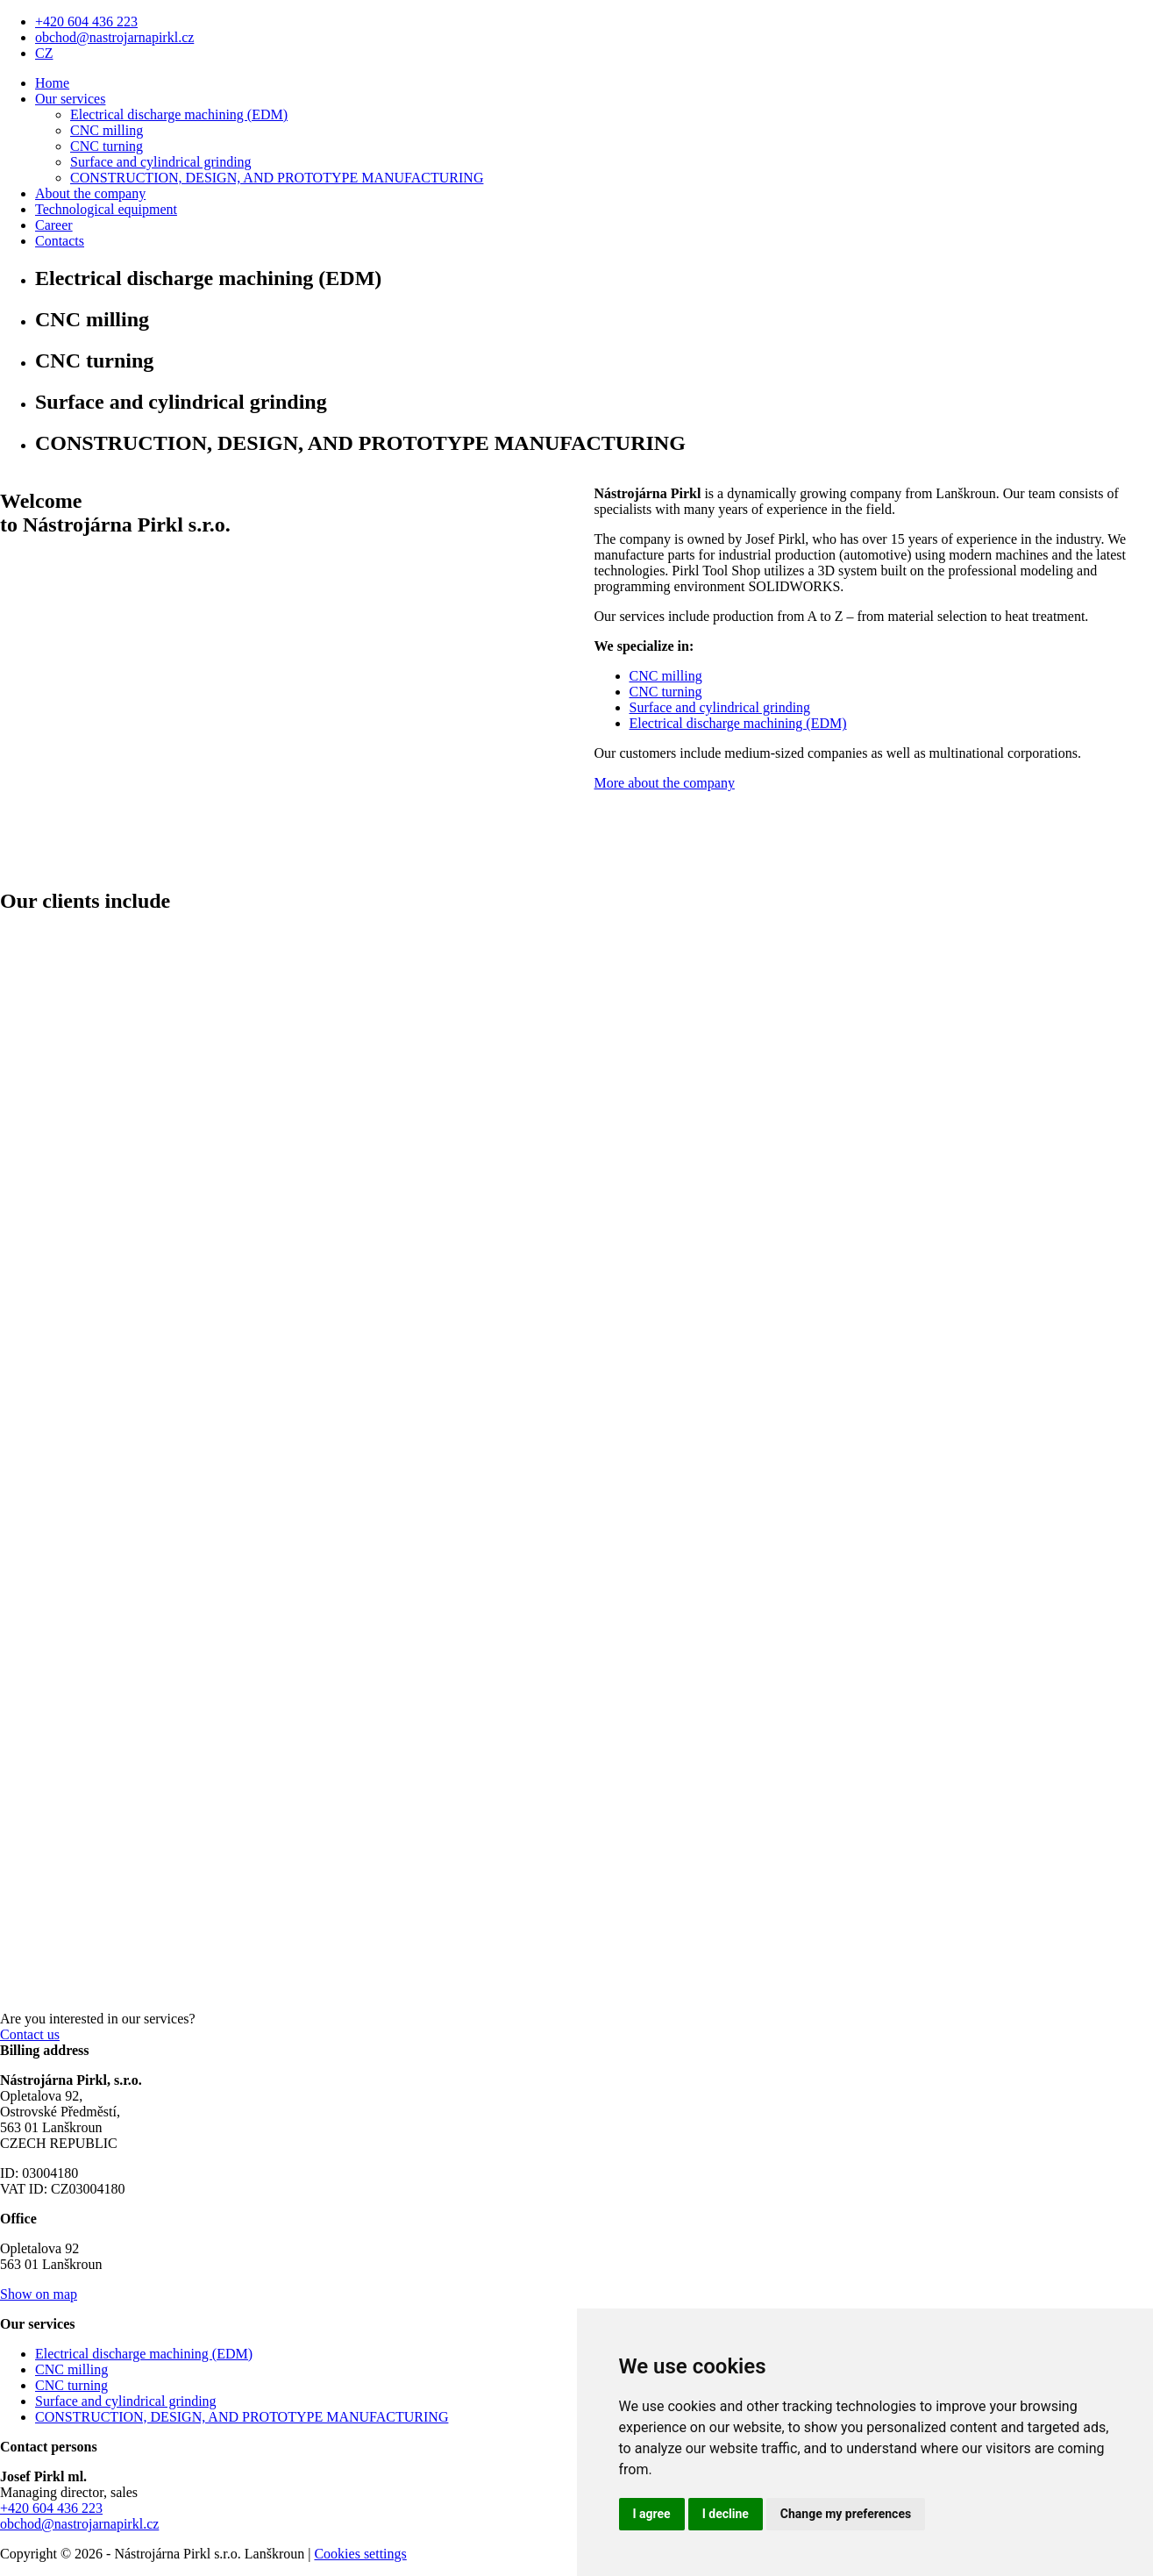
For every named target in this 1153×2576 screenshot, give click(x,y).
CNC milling (106, 130)
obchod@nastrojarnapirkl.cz (114, 37)
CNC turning (106, 146)
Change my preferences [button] (845, 2514)
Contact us (30, 2034)
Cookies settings (360, 2553)
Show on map (38, 2294)
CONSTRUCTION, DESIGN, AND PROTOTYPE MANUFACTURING (276, 177)
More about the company (664, 782)
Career (54, 225)
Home (52, 82)
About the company (90, 193)
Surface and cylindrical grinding (161, 161)
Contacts (59, 240)
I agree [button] (652, 2514)
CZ (44, 53)
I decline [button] (725, 2514)
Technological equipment (106, 209)
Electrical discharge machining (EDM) (179, 114)
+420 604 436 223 (86, 21)
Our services (70, 98)
